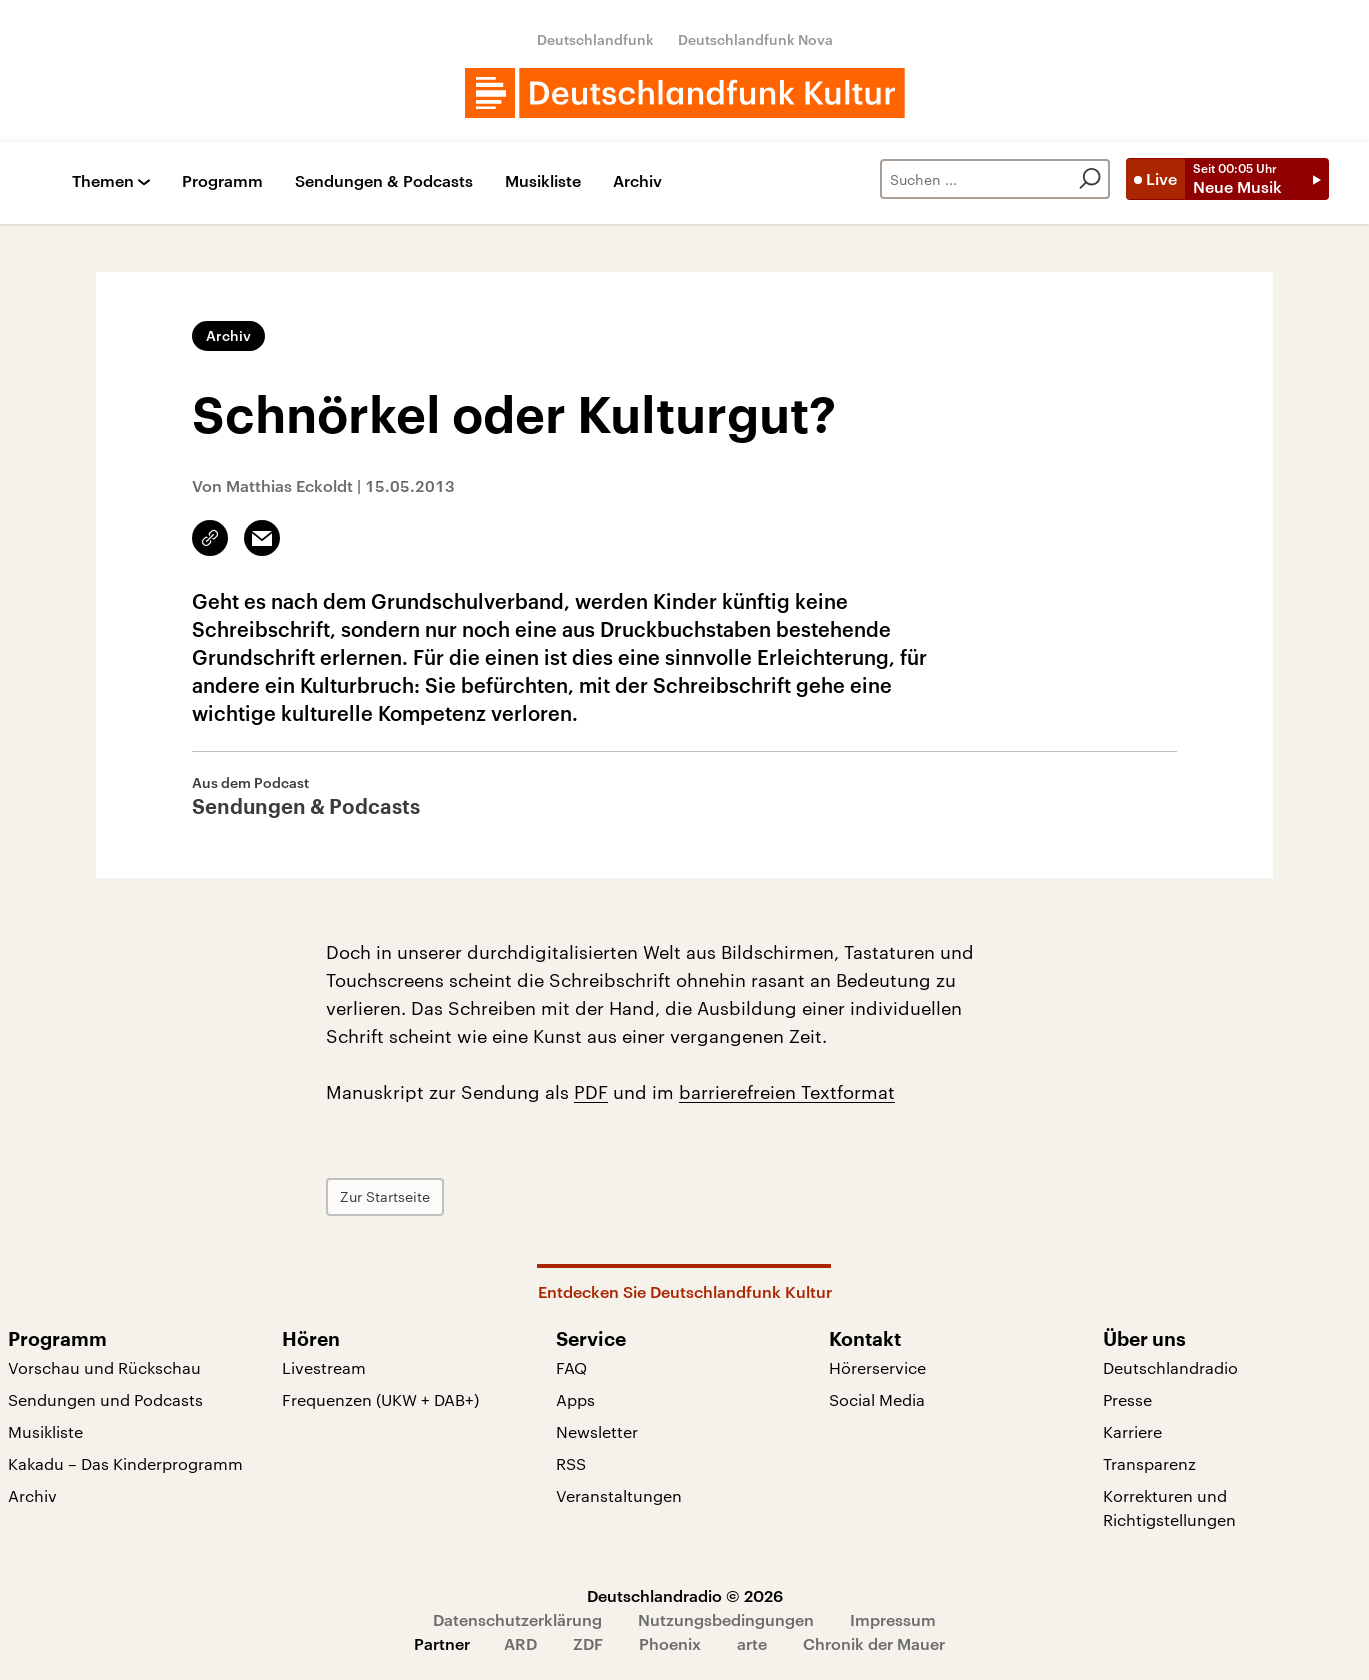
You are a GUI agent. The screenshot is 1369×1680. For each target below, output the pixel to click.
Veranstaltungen (619, 1495)
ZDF (588, 1643)
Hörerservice (877, 1367)
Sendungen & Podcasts (384, 181)
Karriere (1132, 1431)
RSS (571, 1463)
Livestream (324, 1367)
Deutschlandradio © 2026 (685, 1595)
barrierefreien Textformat (787, 1092)
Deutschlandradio (1170, 1367)
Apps (575, 1399)
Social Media (877, 1399)
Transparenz (1149, 1463)
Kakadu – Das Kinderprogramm (125, 1463)
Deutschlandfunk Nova (755, 39)
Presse (1127, 1399)
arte (752, 1643)
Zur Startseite (385, 1196)
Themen (103, 181)
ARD (520, 1643)
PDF (591, 1092)
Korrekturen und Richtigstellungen (1169, 1507)
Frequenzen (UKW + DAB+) (380, 1399)
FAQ (571, 1367)
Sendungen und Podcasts (105, 1399)
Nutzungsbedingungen (726, 1619)
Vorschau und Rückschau (104, 1367)
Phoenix (670, 1643)
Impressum (893, 1619)
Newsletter (597, 1431)
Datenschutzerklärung (517, 1619)
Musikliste (543, 181)
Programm (222, 181)
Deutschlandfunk (595, 39)
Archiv (637, 181)
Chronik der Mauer (874, 1643)
